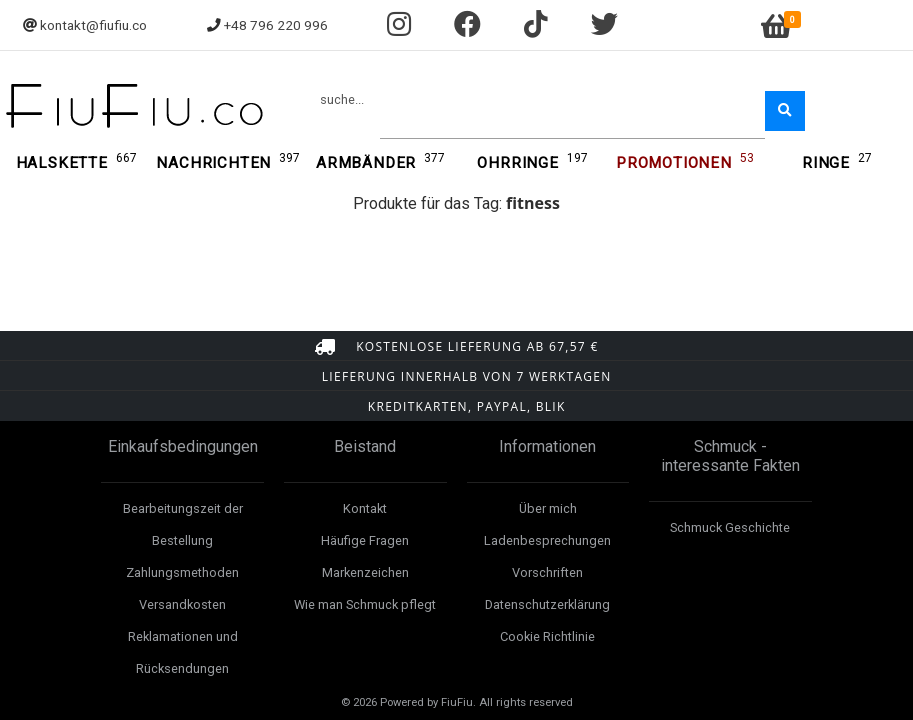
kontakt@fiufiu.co (93, 25)
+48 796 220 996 (276, 25)
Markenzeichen (365, 572)
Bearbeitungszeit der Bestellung (183, 524)
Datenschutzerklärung (547, 604)
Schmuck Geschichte (730, 527)
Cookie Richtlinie (547, 636)
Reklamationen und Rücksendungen (183, 652)
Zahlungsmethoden (182, 572)
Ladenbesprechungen (547, 540)
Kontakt (365, 508)
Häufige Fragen (365, 540)
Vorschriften (547, 572)
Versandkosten (182, 604)
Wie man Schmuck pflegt (365, 604)
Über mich (548, 508)
